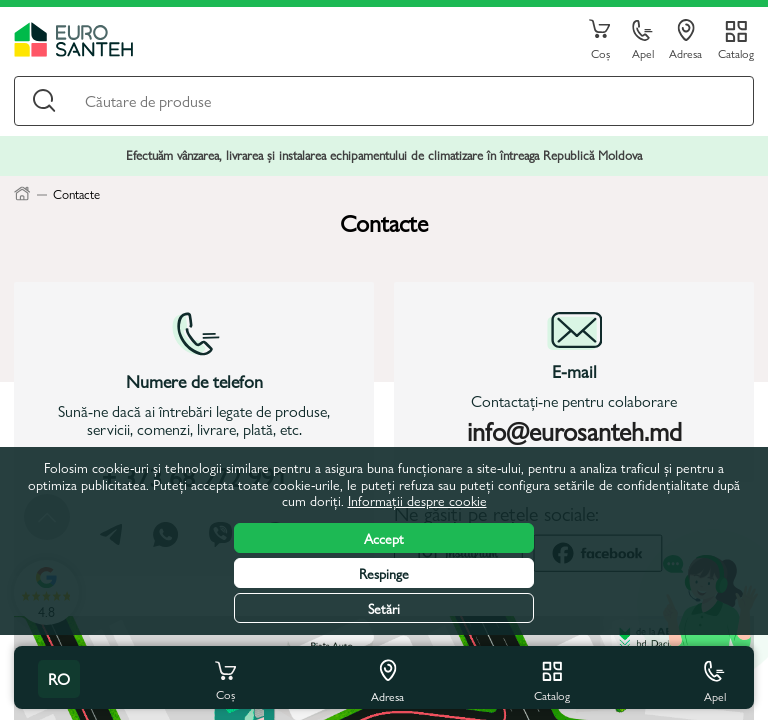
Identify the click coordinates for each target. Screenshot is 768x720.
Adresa (685, 40)
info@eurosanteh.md (574, 430)
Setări (384, 608)
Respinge (384, 573)
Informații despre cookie (417, 500)
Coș (600, 40)
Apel (643, 40)
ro (59, 678)
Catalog (736, 52)
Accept (384, 538)
